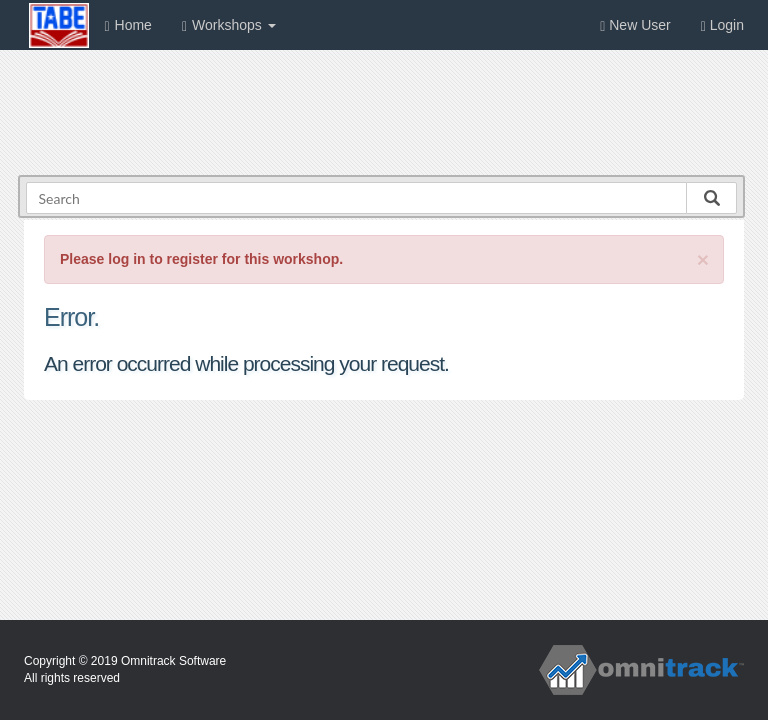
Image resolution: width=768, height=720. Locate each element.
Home (127, 25)
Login (722, 25)
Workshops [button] (229, 25)
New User (635, 25)
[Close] (703, 259)
